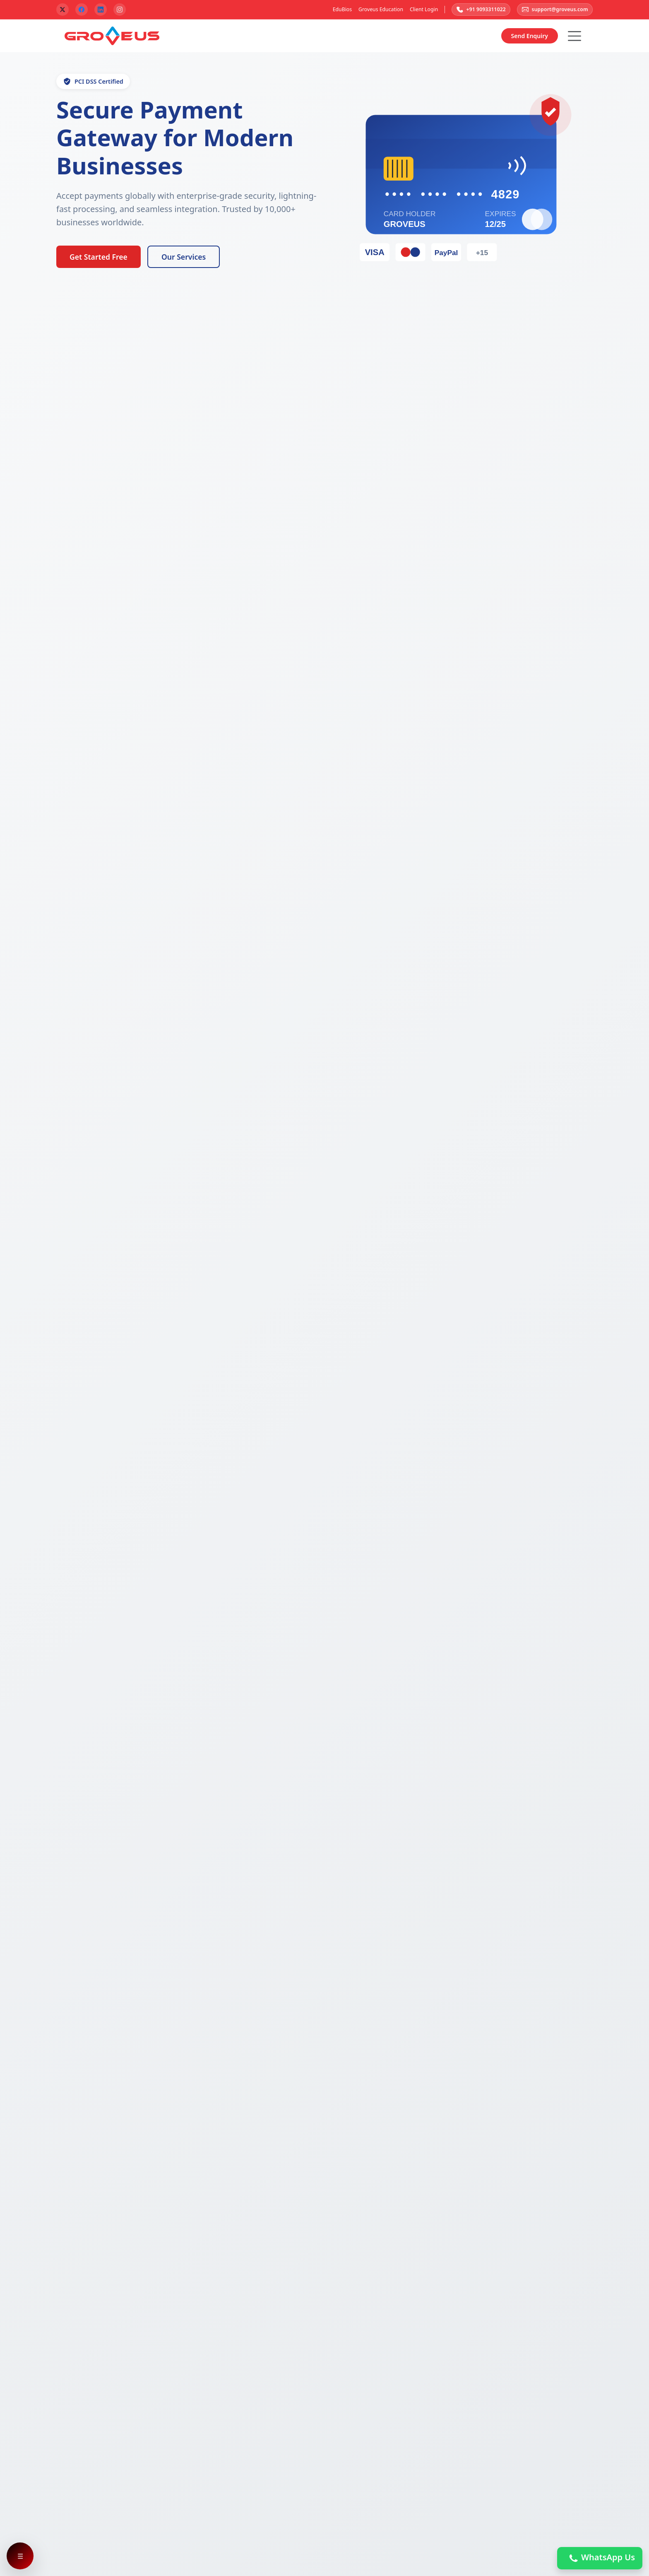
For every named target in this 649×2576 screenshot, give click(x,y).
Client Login (419, 9)
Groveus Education (376, 9)
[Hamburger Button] (574, 37)
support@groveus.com (553, 9)
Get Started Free (98, 258)
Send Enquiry (529, 37)
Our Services (183, 258)
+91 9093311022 (477, 9)
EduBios (337, 9)
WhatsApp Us (600, 2558)
